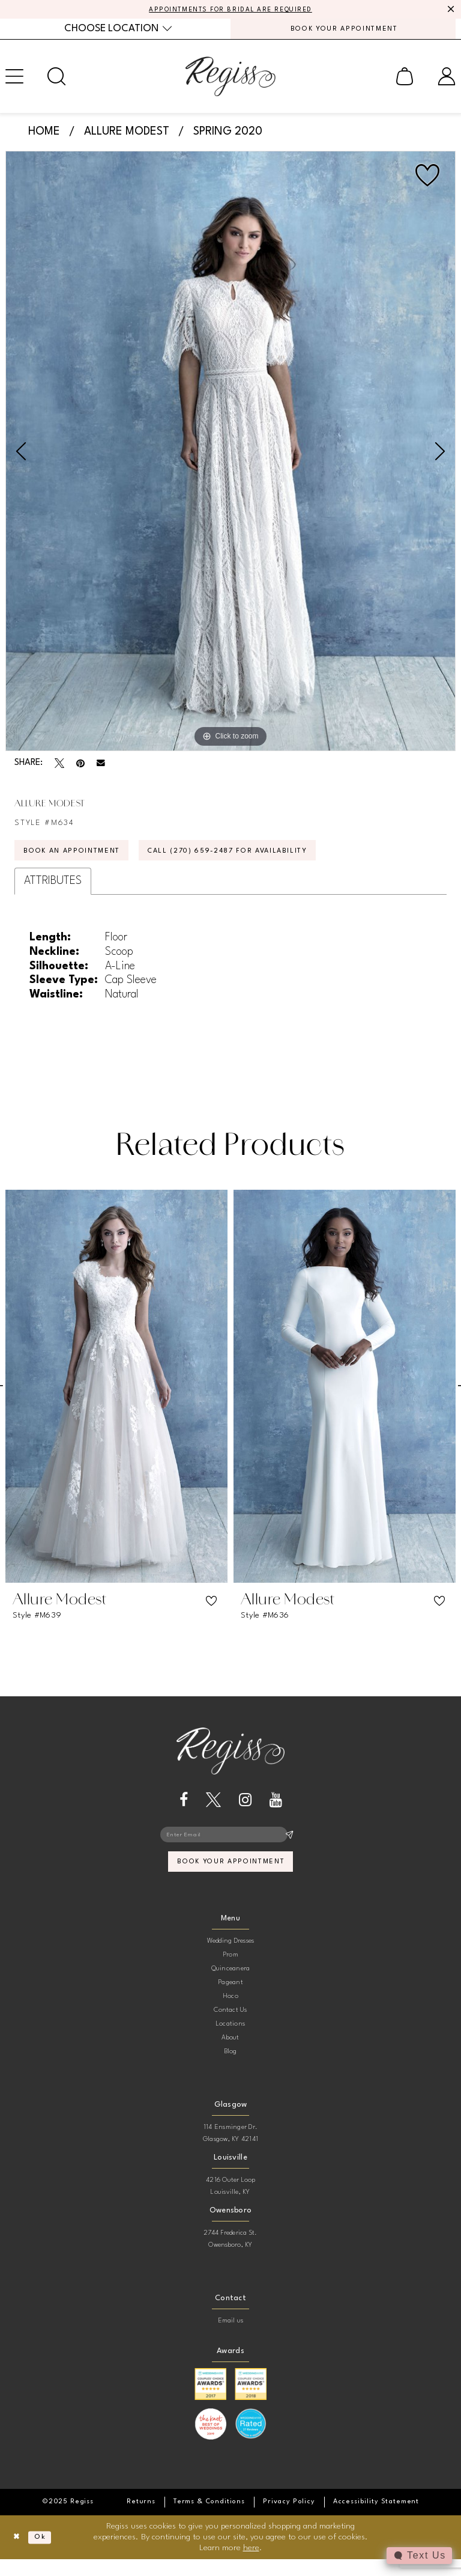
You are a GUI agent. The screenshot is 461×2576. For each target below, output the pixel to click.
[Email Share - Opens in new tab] (101, 768)
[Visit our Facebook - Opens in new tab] (183, 1810)
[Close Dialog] (18, 2554)
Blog (230, 2068)
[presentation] (116, 1397)
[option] (230, 456)
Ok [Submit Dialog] (46, 2554)
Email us (231, 2337)
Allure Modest (126, 136)
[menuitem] (117, 31)
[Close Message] (450, 10)
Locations (230, 2040)
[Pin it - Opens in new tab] (80, 768)
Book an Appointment (81, 859)
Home (44, 136)
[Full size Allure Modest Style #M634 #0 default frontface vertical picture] (230, 456)
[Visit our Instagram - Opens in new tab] (245, 1810)
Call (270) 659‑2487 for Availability (262, 859)
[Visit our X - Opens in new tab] (213, 1810)
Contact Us (230, 2026)
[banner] (230, 81)
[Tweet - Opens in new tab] (59, 768)
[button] (405, 81)
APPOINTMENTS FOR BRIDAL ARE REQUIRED (230, 10)
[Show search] (56, 81)
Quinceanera (230, 1985)
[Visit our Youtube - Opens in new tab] (276, 1810)
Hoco (230, 2012)
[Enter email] (230, 1847)
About (230, 2054)
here (251, 2564)
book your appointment (231, 1877)
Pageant (230, 1999)
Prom (230, 1971)
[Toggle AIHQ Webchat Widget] (418, 2555)
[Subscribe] (289, 1847)
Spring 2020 (227, 136)
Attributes (53, 891)
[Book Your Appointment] (343, 32)
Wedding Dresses (231, 1957)
